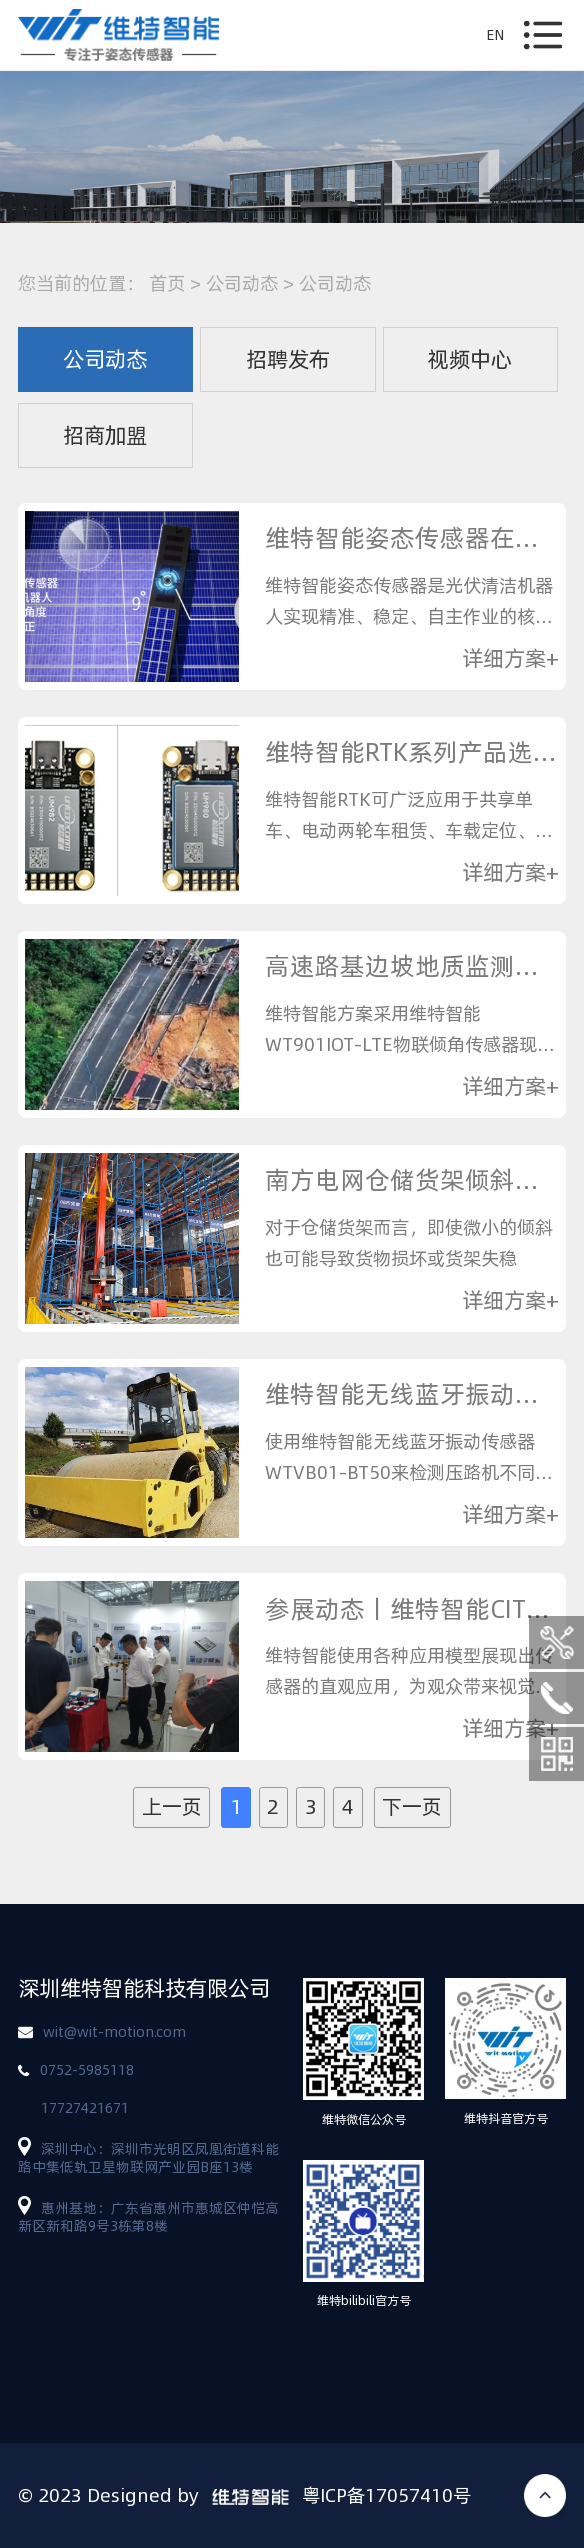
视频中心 (470, 359)
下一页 (412, 1807)
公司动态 (242, 283)
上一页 (172, 1807)
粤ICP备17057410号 (386, 2495)
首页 (167, 283)
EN (495, 35)
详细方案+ (510, 659)
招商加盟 (105, 435)
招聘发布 (288, 359)
